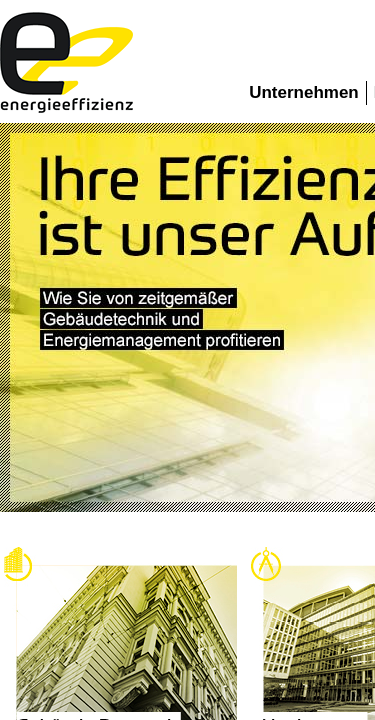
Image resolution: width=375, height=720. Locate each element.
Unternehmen (304, 92)
